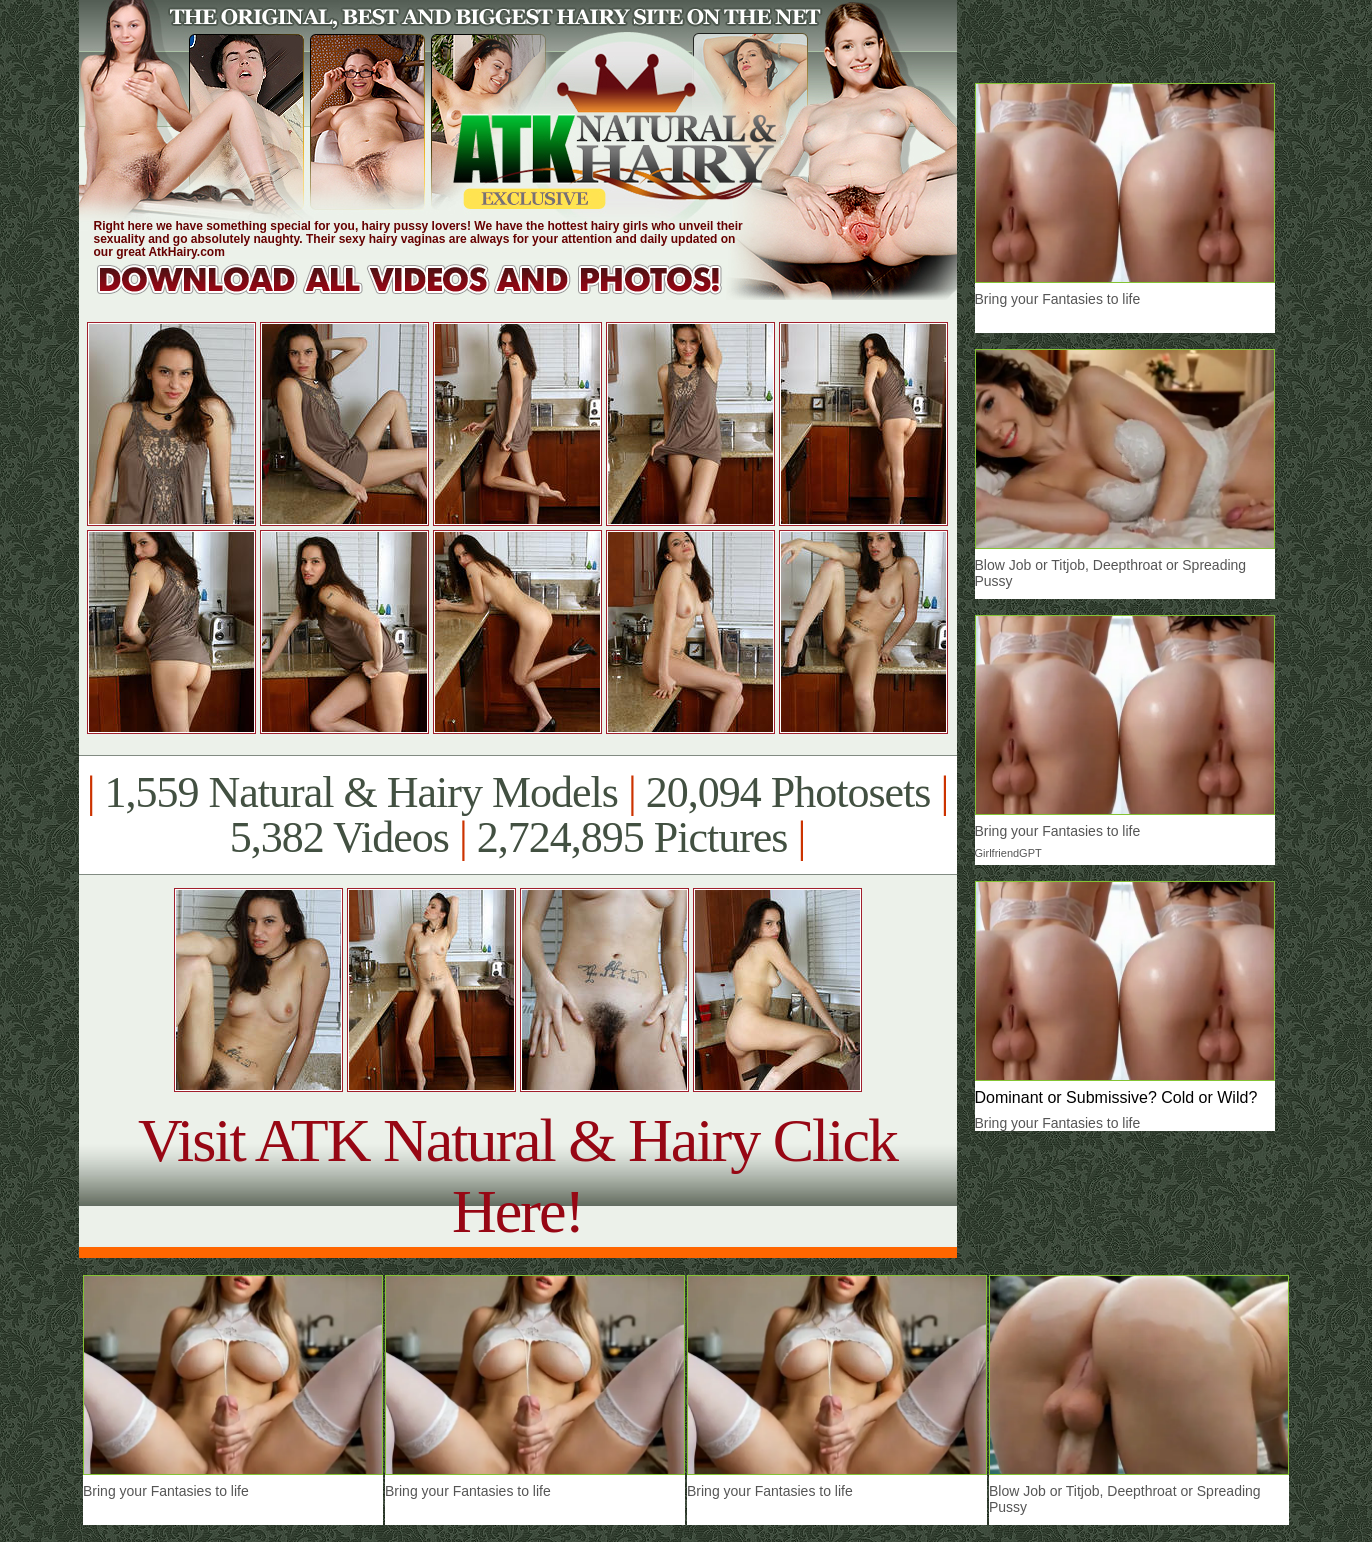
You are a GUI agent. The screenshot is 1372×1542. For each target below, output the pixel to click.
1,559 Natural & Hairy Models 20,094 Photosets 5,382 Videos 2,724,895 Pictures (517, 815)
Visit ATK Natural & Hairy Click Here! (517, 1175)
